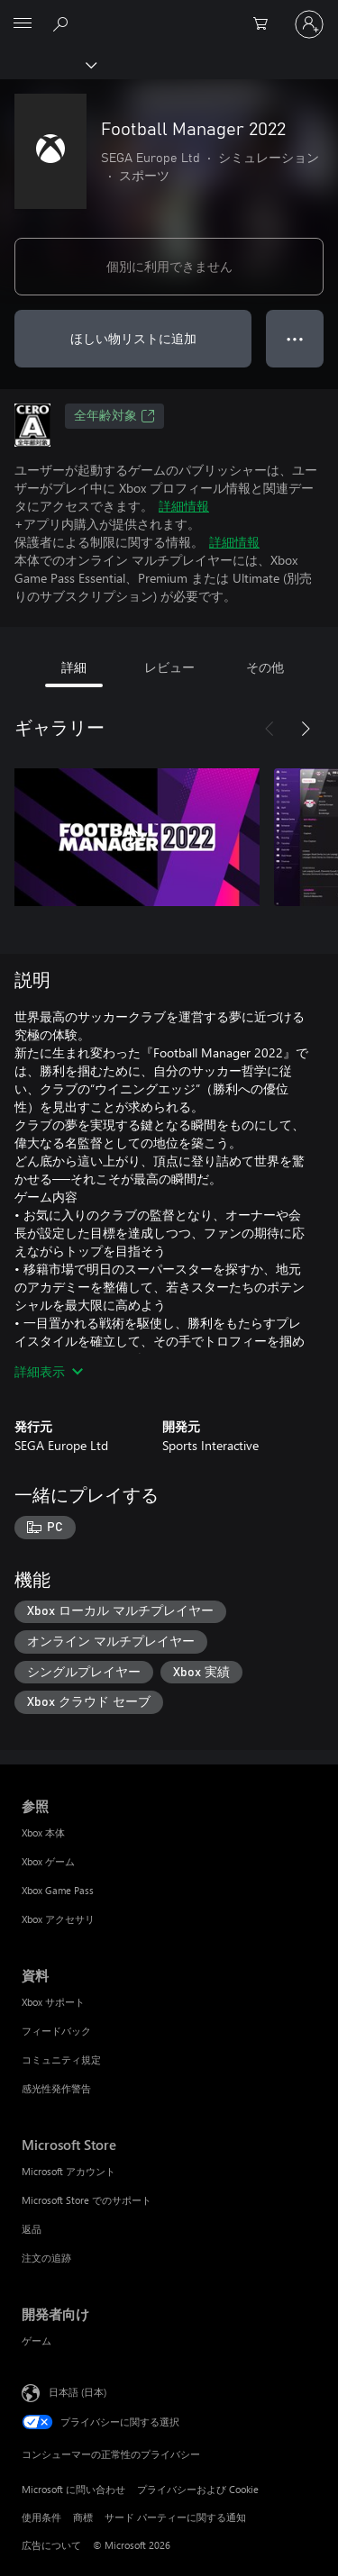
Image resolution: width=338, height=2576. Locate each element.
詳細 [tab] (74, 667)
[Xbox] (47, 64)
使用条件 (41, 2517)
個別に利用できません (169, 266)
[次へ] (306, 728)
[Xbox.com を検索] (63, 23)
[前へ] (269, 728)
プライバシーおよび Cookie (198, 2489)
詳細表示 (48, 1371)
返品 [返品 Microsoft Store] (31, 2229)
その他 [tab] (265, 667)
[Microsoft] (168, 13)
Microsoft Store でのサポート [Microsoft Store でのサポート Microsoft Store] (86, 2200)
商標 (83, 2517)
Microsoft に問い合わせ (73, 2489)
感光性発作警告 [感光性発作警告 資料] (56, 2088)
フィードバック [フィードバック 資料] (56, 2030)
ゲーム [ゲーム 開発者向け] (36, 2340)
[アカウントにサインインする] (309, 24)
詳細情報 (184, 505)
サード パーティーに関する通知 (175, 2517)
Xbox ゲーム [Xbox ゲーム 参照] (48, 1861)
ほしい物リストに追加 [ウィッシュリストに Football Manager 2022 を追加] (133, 338)
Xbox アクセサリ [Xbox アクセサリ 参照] (58, 1919)
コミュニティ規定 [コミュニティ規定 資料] (61, 2059)
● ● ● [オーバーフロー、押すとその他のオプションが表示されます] (295, 338)
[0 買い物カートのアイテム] (266, 24)
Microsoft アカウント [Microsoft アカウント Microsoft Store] (68, 2171)
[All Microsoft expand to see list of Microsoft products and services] (22, 24)
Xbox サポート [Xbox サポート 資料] (53, 2002)
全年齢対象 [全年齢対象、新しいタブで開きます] (114, 416)
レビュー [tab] (169, 667)
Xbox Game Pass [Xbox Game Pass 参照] (58, 1890)
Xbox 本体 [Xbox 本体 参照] (43, 1832)
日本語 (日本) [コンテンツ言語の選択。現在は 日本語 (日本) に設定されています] (77, 2392)
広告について (51, 2545)
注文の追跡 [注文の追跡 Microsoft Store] (46, 2257)
